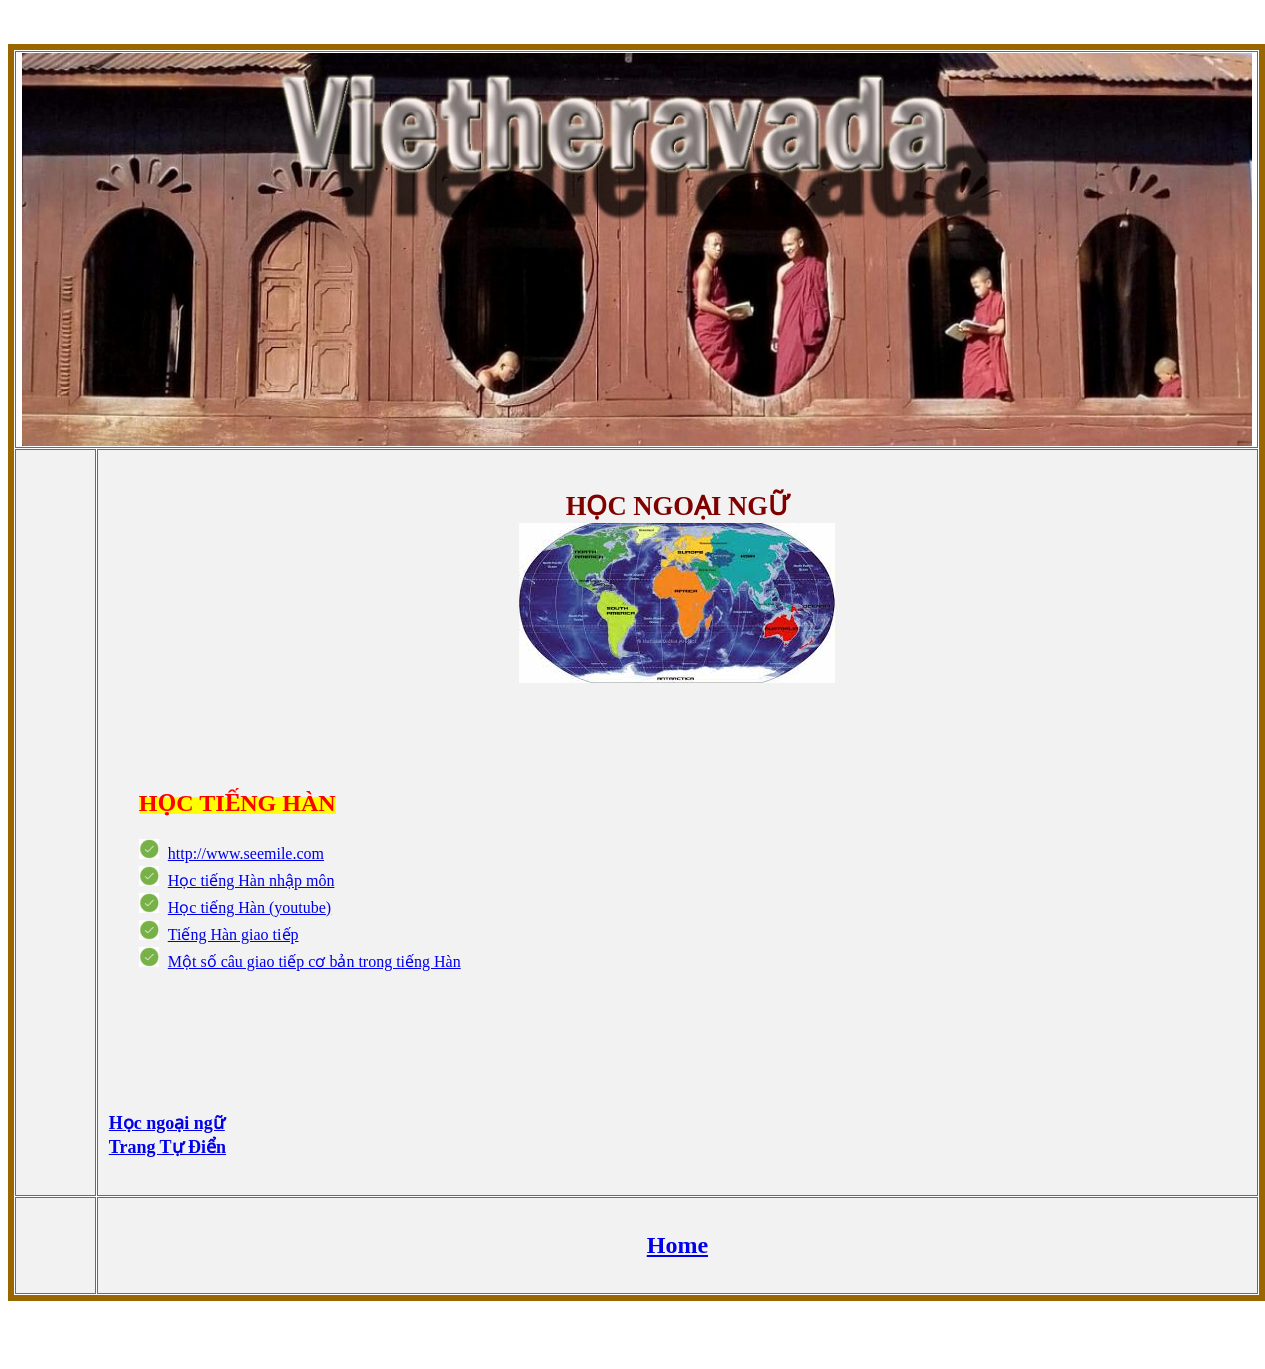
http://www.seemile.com (246, 853)
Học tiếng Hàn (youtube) (249, 907)
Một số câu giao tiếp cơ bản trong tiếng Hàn (314, 961)
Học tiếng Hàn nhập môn (251, 880)
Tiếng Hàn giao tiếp (233, 934)
